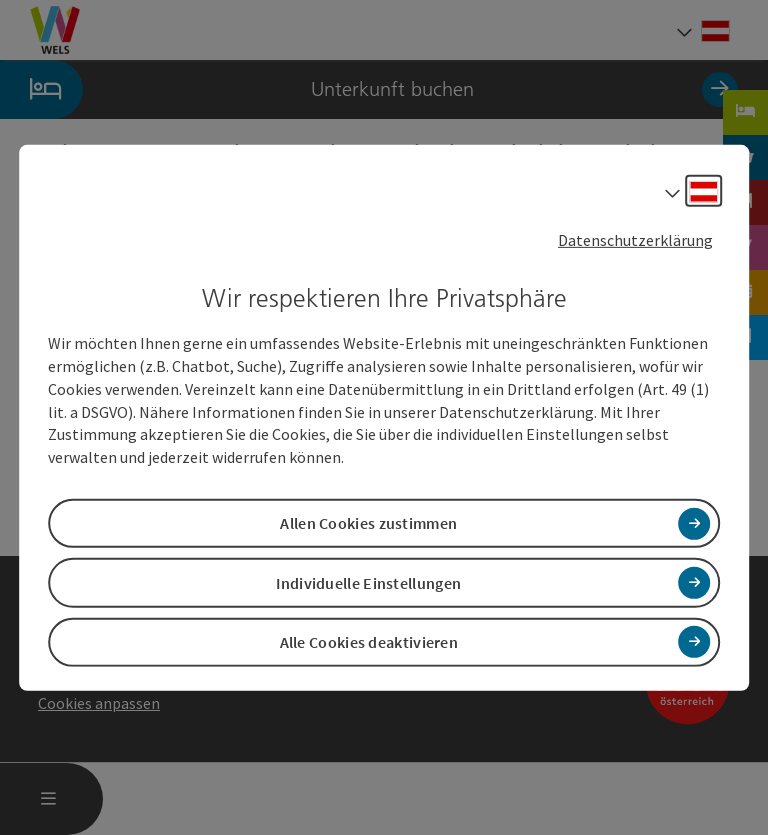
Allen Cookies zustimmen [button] (368, 523)
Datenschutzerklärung (635, 239)
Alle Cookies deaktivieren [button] (369, 642)
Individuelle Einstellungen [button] (368, 582)
